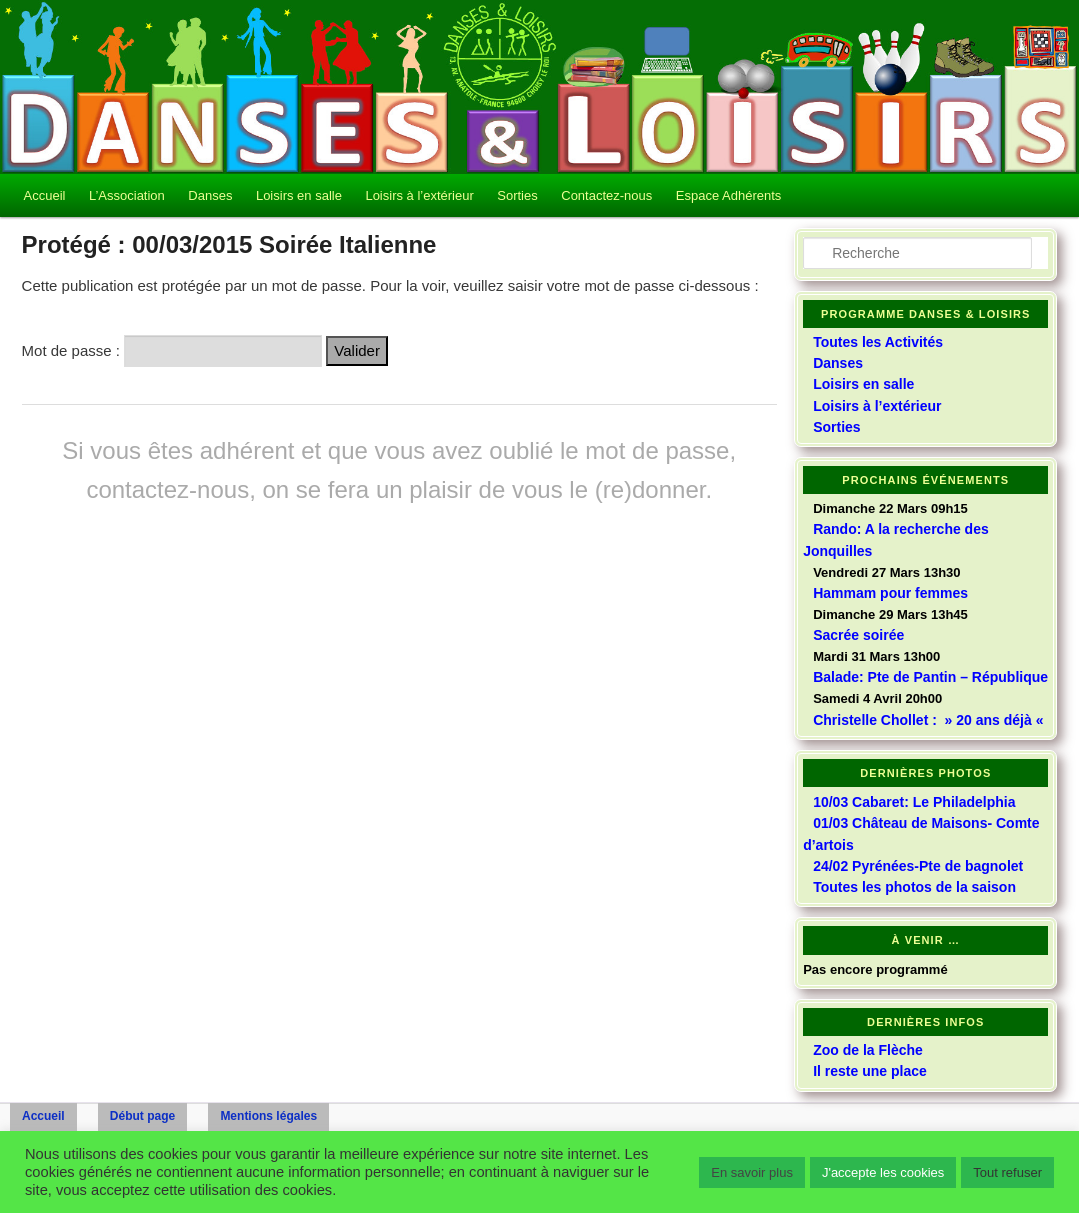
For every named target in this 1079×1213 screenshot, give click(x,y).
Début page (142, 1116)
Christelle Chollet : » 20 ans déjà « (930, 720)
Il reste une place (870, 1071)
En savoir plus (752, 1172)
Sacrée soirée (858, 635)
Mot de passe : (172, 350)
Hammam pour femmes (890, 593)
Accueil (45, 195)
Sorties (517, 195)
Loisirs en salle (299, 195)
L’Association (127, 195)
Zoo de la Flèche (868, 1050)
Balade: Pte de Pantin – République (930, 677)
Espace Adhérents (729, 195)
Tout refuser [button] (1007, 1172)
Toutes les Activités (878, 342)
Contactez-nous (606, 195)
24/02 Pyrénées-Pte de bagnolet (918, 866)
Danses (210, 195)
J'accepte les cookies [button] (883, 1172)
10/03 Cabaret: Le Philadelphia (914, 802)
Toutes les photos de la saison (914, 887)
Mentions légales (268, 1116)
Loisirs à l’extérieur (419, 195)
